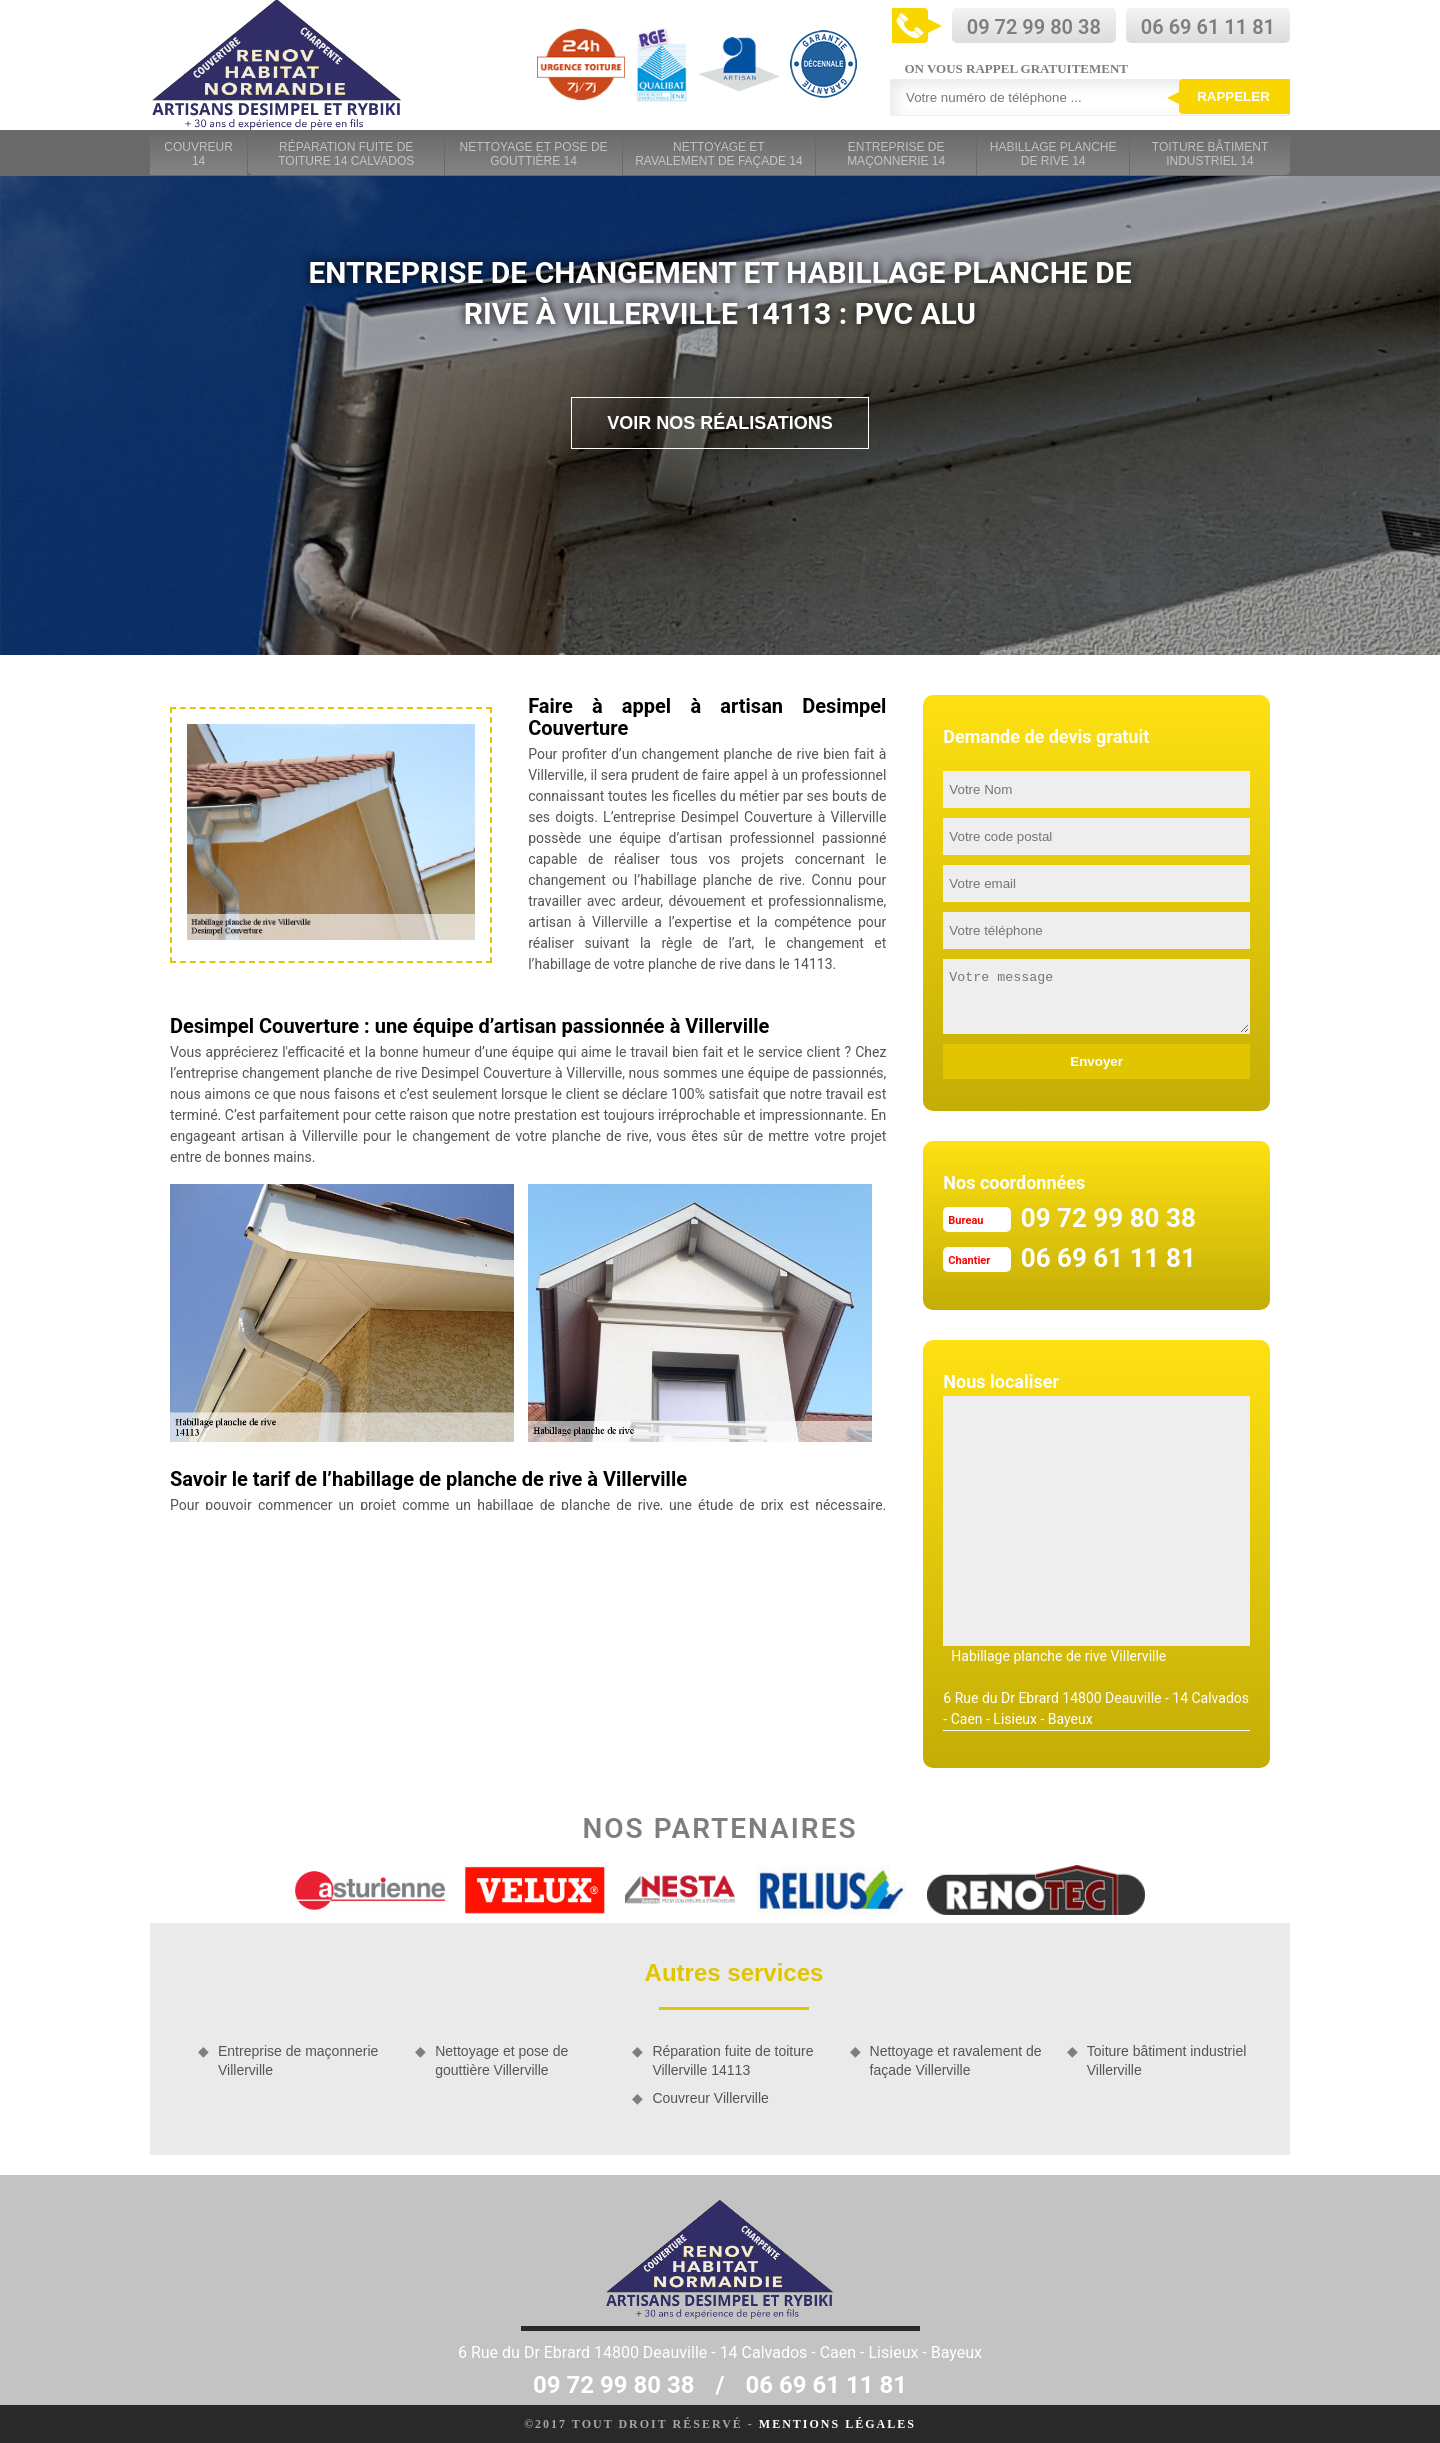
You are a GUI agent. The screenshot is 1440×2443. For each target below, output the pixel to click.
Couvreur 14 (198, 154)
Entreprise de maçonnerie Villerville (298, 2060)
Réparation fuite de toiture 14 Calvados (346, 154)
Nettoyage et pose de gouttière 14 (534, 154)
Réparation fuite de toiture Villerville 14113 (732, 2060)
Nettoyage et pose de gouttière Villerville (501, 2060)
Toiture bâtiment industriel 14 (1210, 154)
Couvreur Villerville (710, 2098)
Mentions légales (837, 2424)
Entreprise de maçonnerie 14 (896, 154)
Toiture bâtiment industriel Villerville (1167, 2060)
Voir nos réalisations (720, 423)
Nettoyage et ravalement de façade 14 (718, 154)
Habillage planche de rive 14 (1053, 154)
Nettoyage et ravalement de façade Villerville (956, 2060)
